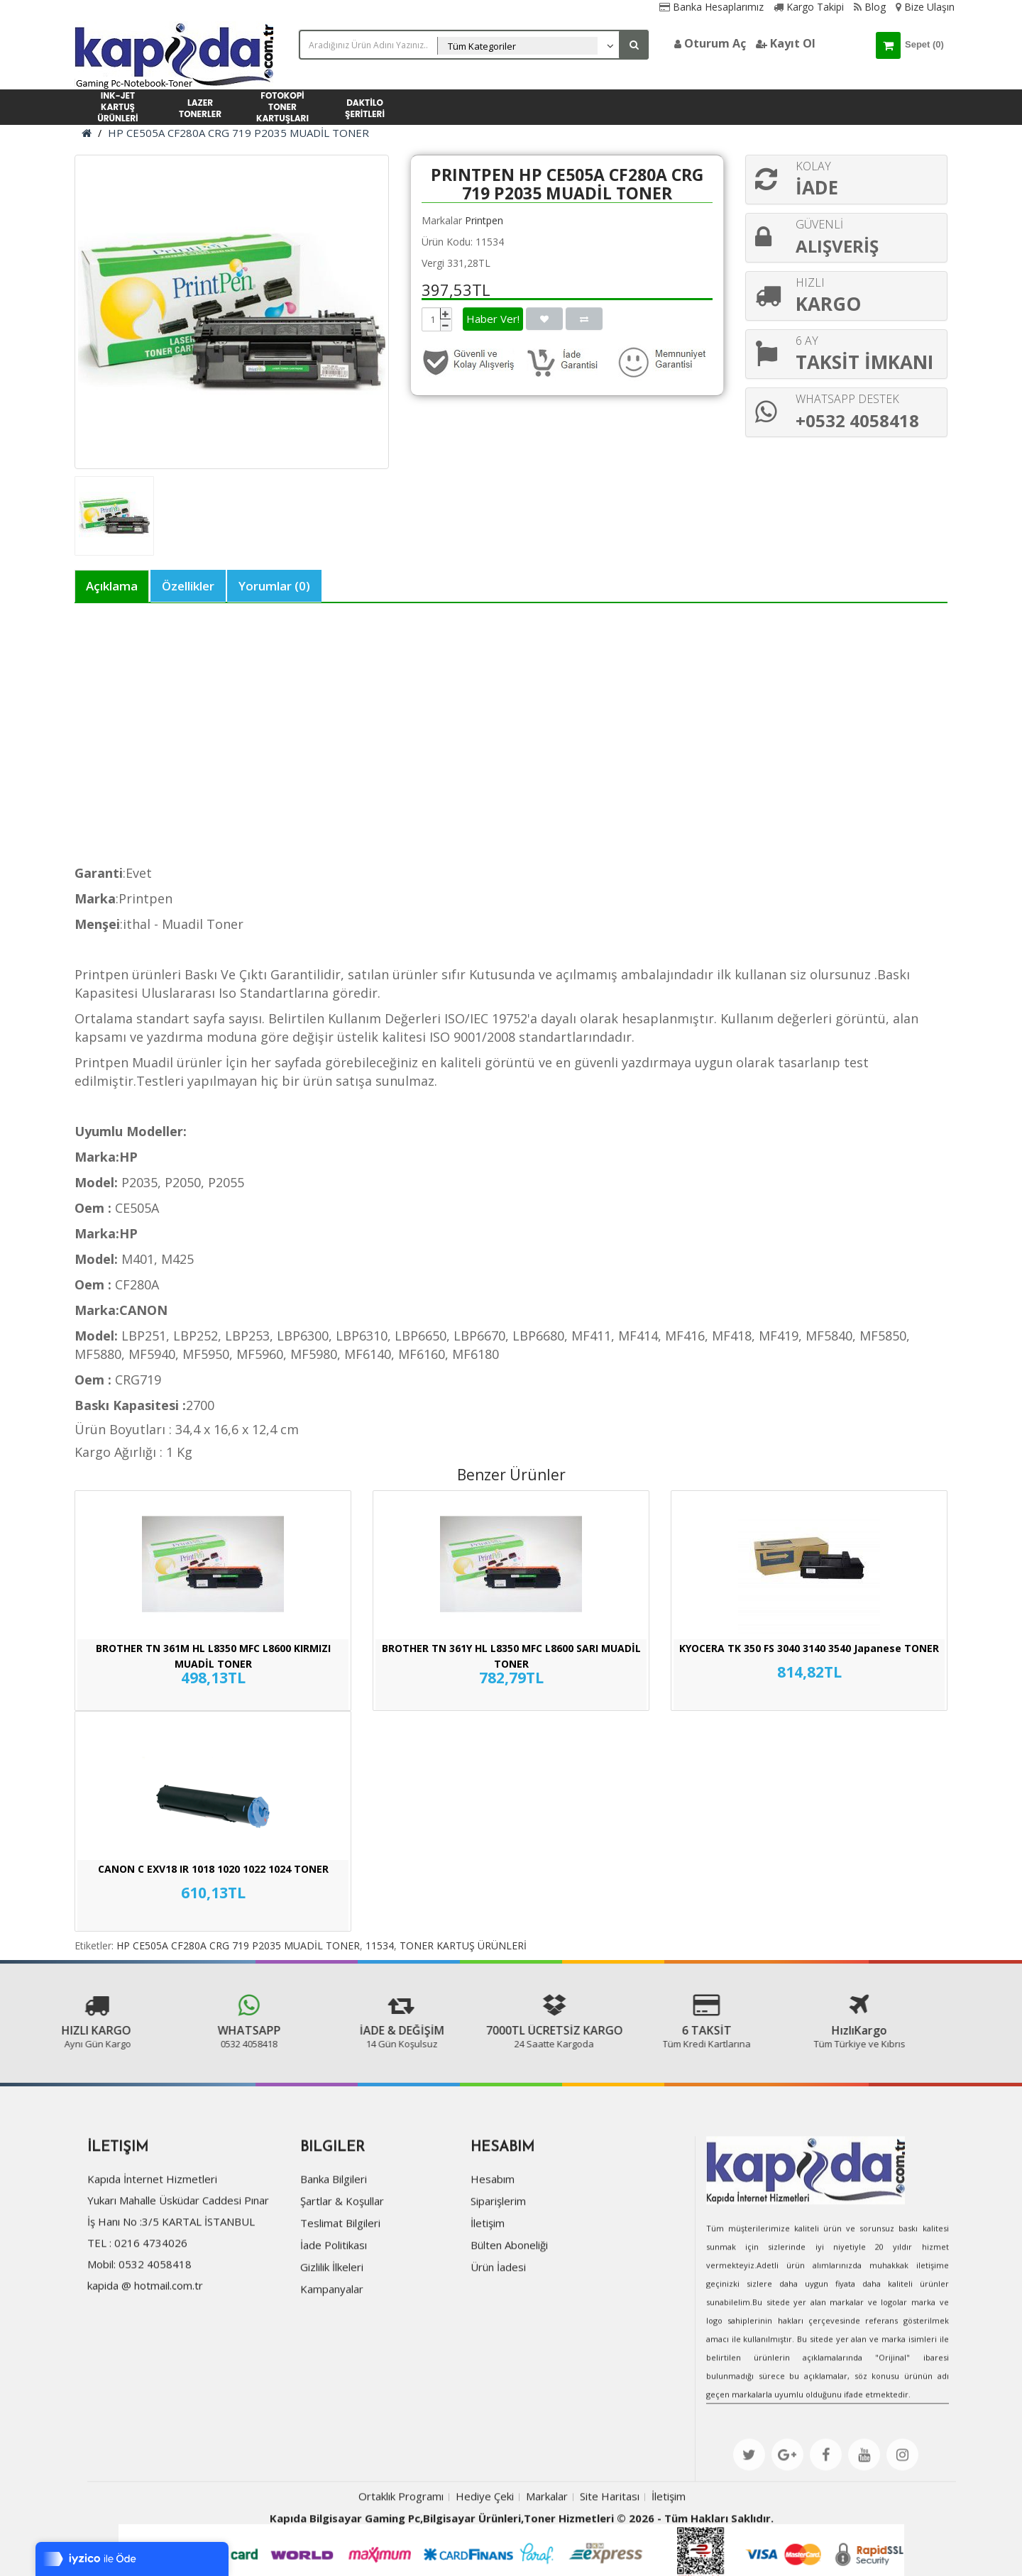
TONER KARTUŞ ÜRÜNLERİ (463, 1945)
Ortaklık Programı (401, 2558)
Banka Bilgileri (331, 2242)
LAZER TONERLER (200, 108)
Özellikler (188, 586)
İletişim (485, 2286)
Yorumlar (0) (274, 586)
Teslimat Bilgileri (338, 2286)
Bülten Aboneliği (507, 2308)
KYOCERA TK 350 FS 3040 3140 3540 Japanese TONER (809, 1648)
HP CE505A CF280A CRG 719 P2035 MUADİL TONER (238, 133)
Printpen (484, 220)
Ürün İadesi (496, 2330)
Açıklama (112, 586)
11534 (380, 1945)
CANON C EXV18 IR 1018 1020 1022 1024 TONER (213, 1869)
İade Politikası (331, 2308)
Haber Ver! (493, 319)
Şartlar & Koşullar (340, 2264)
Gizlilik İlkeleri (329, 2330)
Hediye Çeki (485, 2558)
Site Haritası (609, 2558)
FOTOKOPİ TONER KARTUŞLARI (282, 107)
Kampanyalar (329, 2352)
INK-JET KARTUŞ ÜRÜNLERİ (117, 107)
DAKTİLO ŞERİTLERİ (365, 108)
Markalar (547, 2558)
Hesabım (490, 2242)
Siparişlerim (496, 2264)
